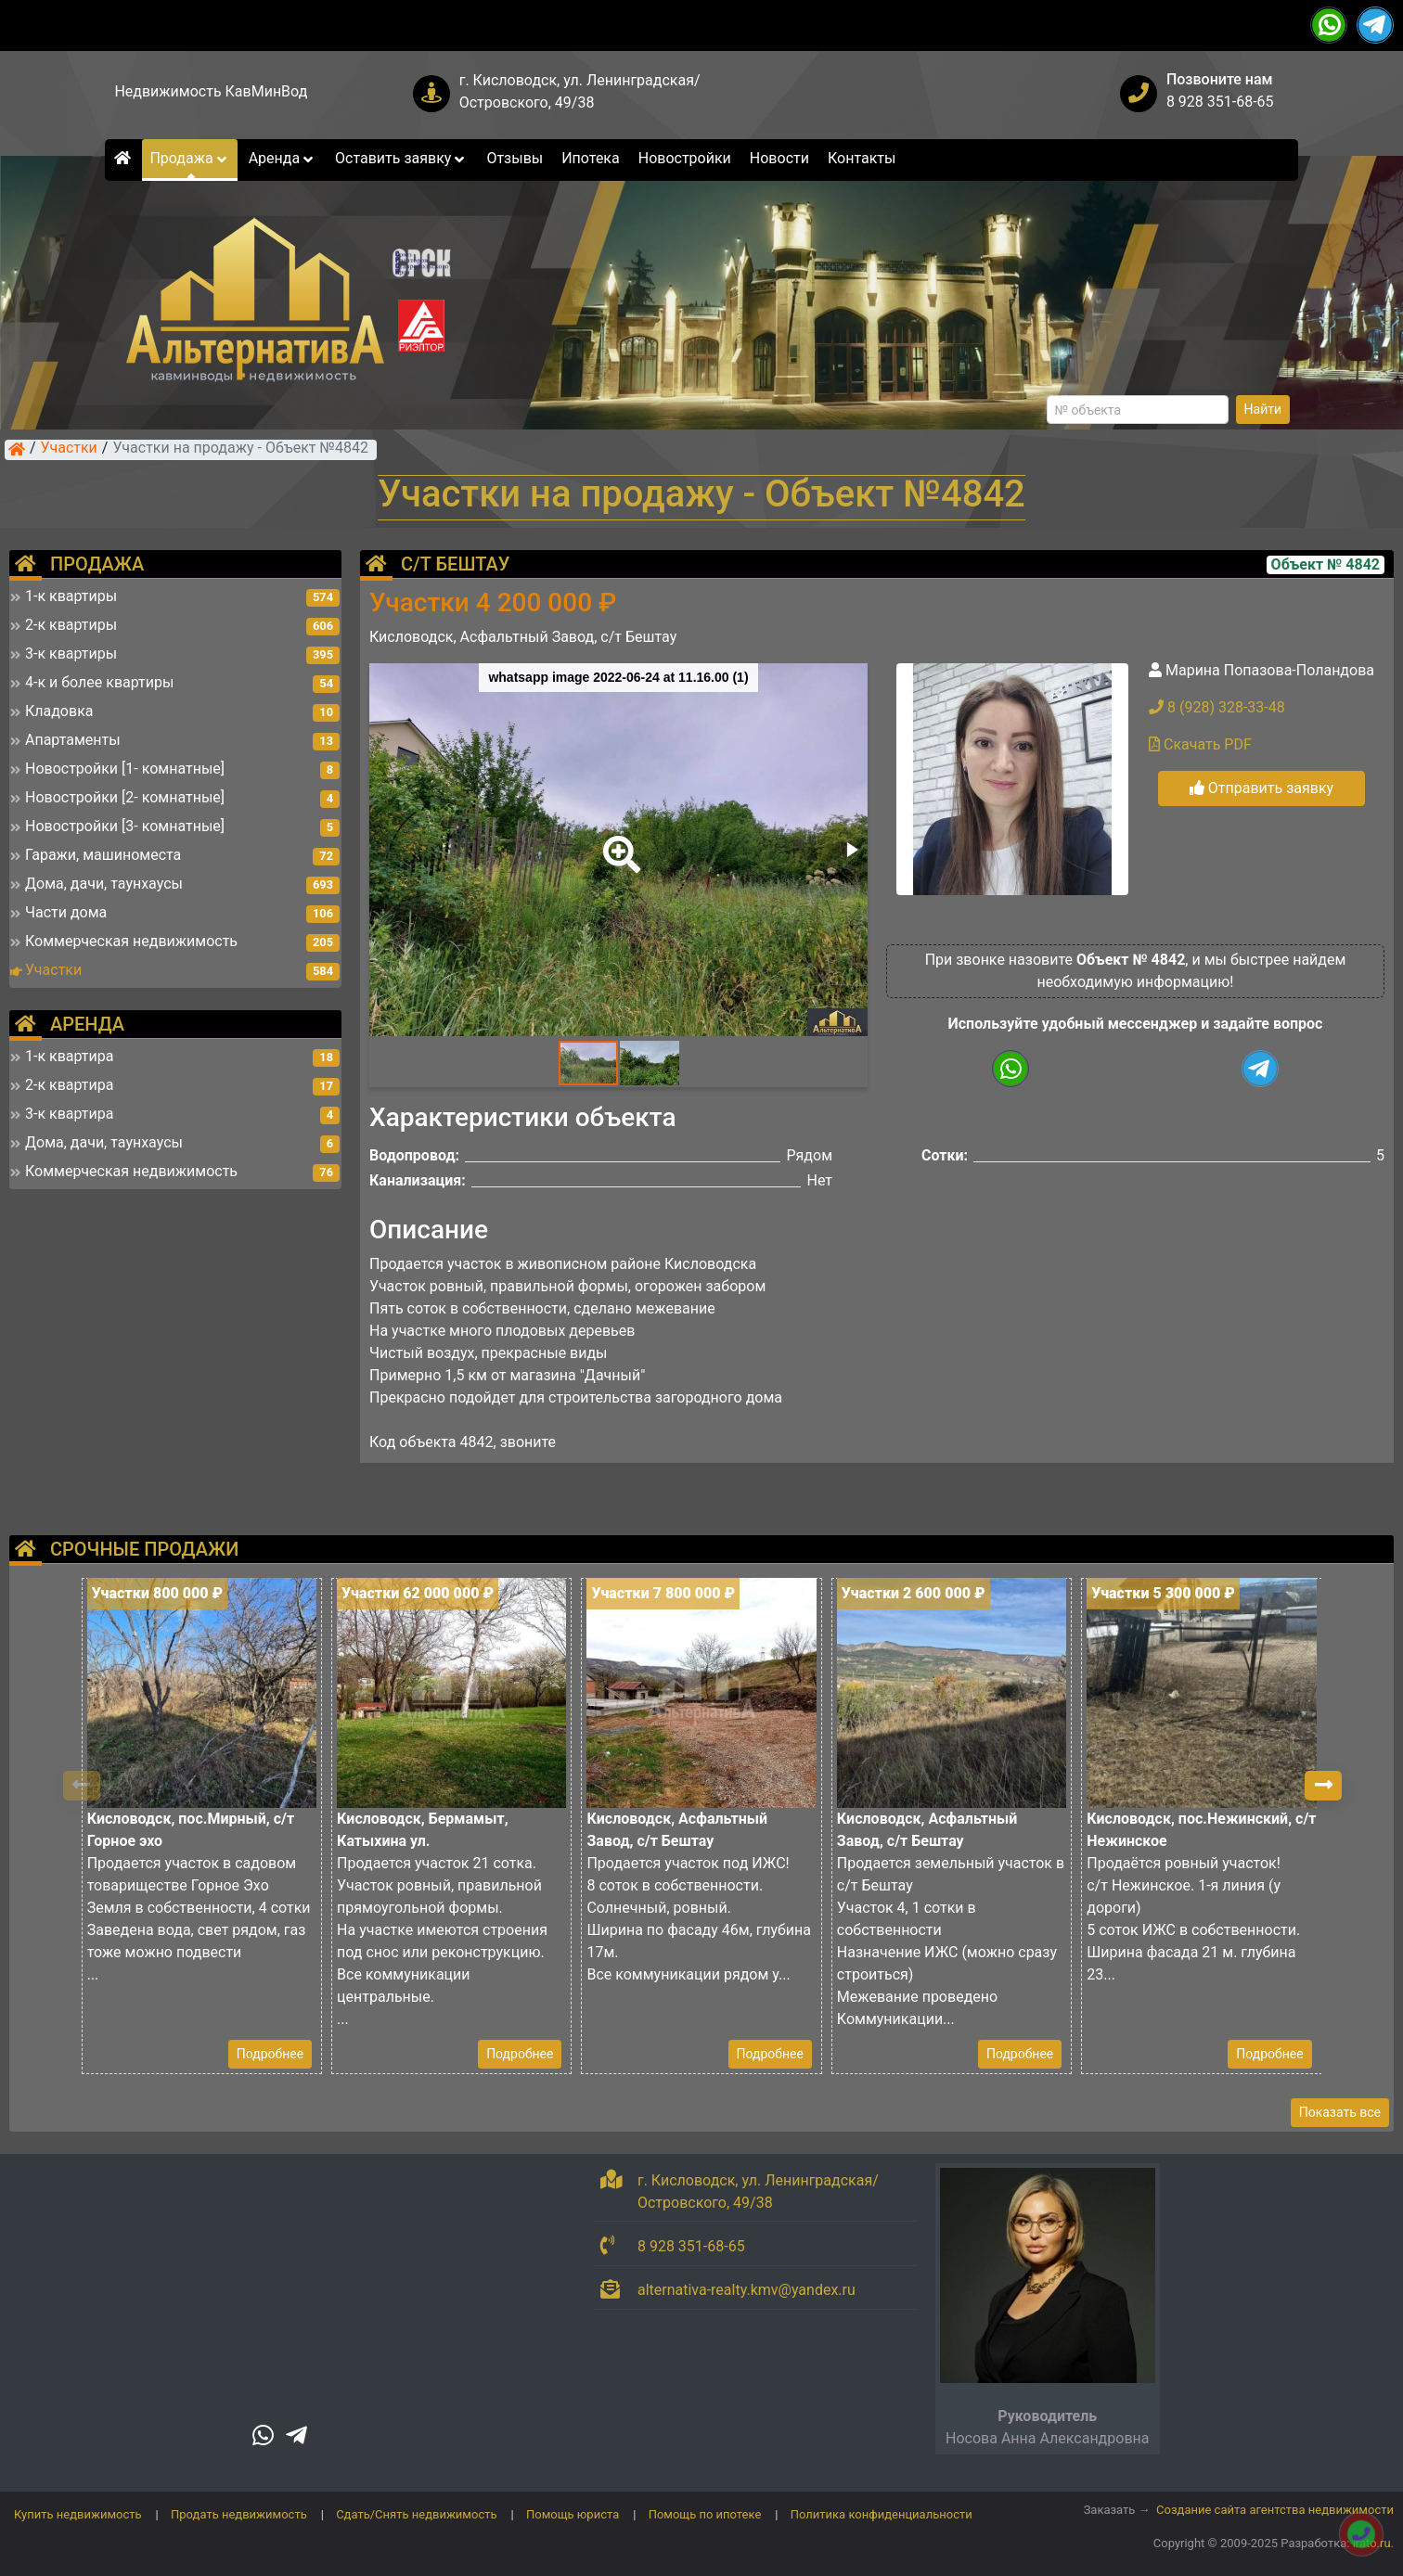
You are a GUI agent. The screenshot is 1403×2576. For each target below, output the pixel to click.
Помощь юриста (572, 2514)
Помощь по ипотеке (705, 2514)
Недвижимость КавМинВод (210, 91)
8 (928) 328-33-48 (1217, 707)
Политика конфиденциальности (881, 2514)
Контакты (861, 158)
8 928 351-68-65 (1220, 101)
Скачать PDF (1200, 744)
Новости (779, 158)
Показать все (1340, 2112)
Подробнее (270, 2053)
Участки (69, 449)
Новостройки (684, 158)
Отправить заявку (1261, 788)
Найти (1263, 409)
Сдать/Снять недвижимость (416, 2514)
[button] (618, 841)
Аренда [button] (282, 158)
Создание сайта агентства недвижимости (1275, 2510)
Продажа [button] (189, 158)
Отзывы (514, 158)
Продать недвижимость (239, 2514)
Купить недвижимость (78, 2514)
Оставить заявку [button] (401, 158)
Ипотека (590, 158)
